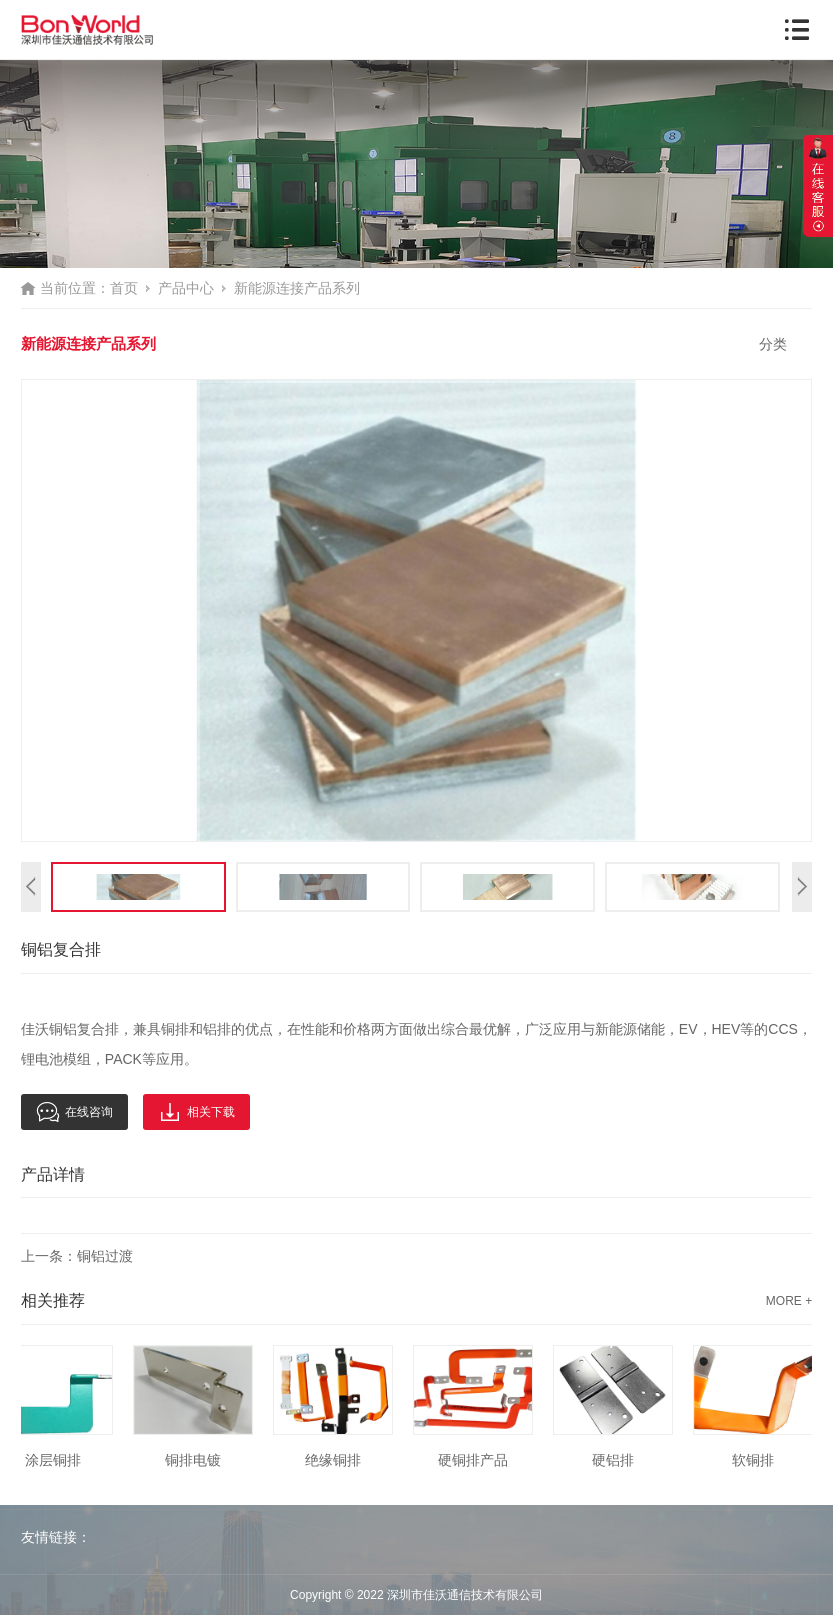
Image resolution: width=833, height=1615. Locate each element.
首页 (124, 288)
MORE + (789, 1301)
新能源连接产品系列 (297, 288)
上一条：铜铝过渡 (77, 1256)
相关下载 (196, 1112)
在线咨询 (74, 1112)
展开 (818, 186)
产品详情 (53, 1174)
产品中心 (186, 288)
